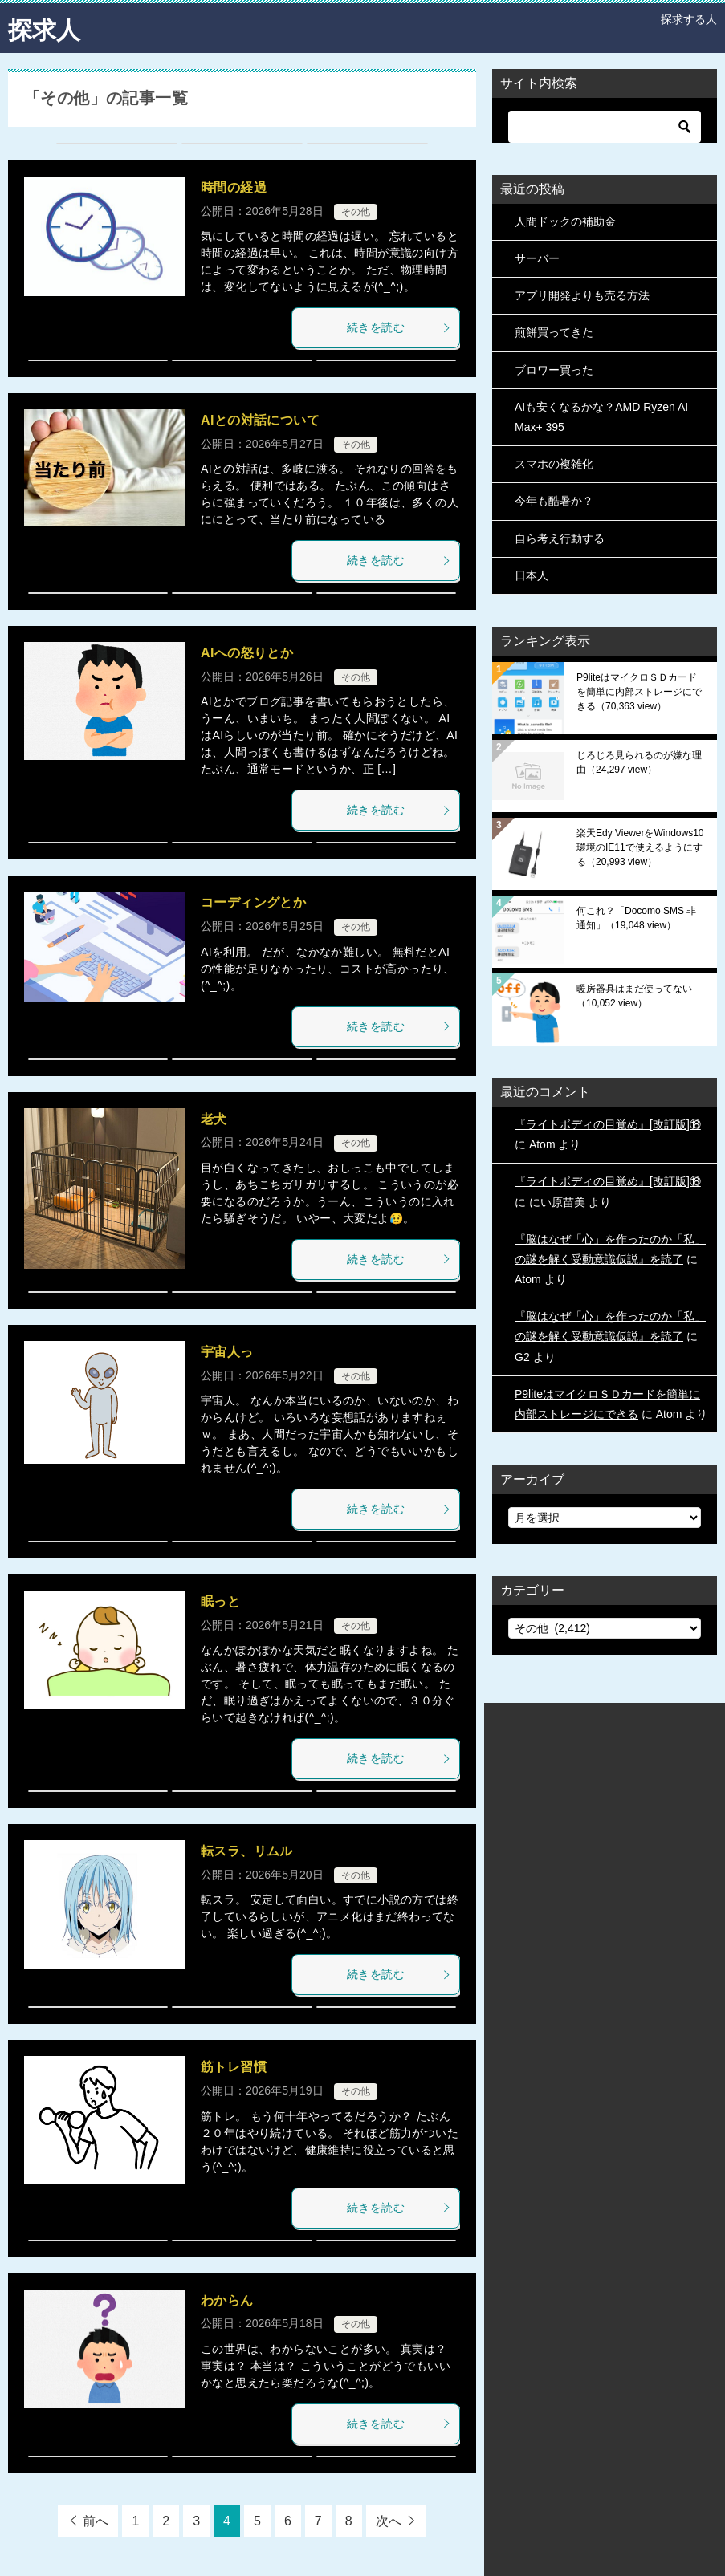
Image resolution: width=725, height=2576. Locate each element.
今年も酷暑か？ (554, 500)
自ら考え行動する (560, 537)
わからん (227, 2299)
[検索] (604, 126)
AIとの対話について (260, 419)
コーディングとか (253, 902)
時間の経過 (234, 186)
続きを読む (399, 326)
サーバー (537, 257)
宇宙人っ (227, 1351)
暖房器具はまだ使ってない (634, 995)
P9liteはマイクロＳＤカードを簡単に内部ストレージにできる (639, 691)
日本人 (531, 574)
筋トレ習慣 (234, 2067)
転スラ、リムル (247, 1850)
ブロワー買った (554, 369)
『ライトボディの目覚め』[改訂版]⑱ (608, 1123)
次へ (388, 2520)
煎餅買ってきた (554, 332)
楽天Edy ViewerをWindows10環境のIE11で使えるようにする (640, 847)
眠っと (220, 1600)
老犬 (214, 1118)
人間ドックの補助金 (565, 220)
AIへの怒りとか (247, 652)
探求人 (44, 28)
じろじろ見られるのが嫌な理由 (639, 761)
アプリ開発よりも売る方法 (582, 294)
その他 (355, 211)
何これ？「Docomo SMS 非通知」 (636, 917)
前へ (95, 2520)
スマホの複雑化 (554, 463)
